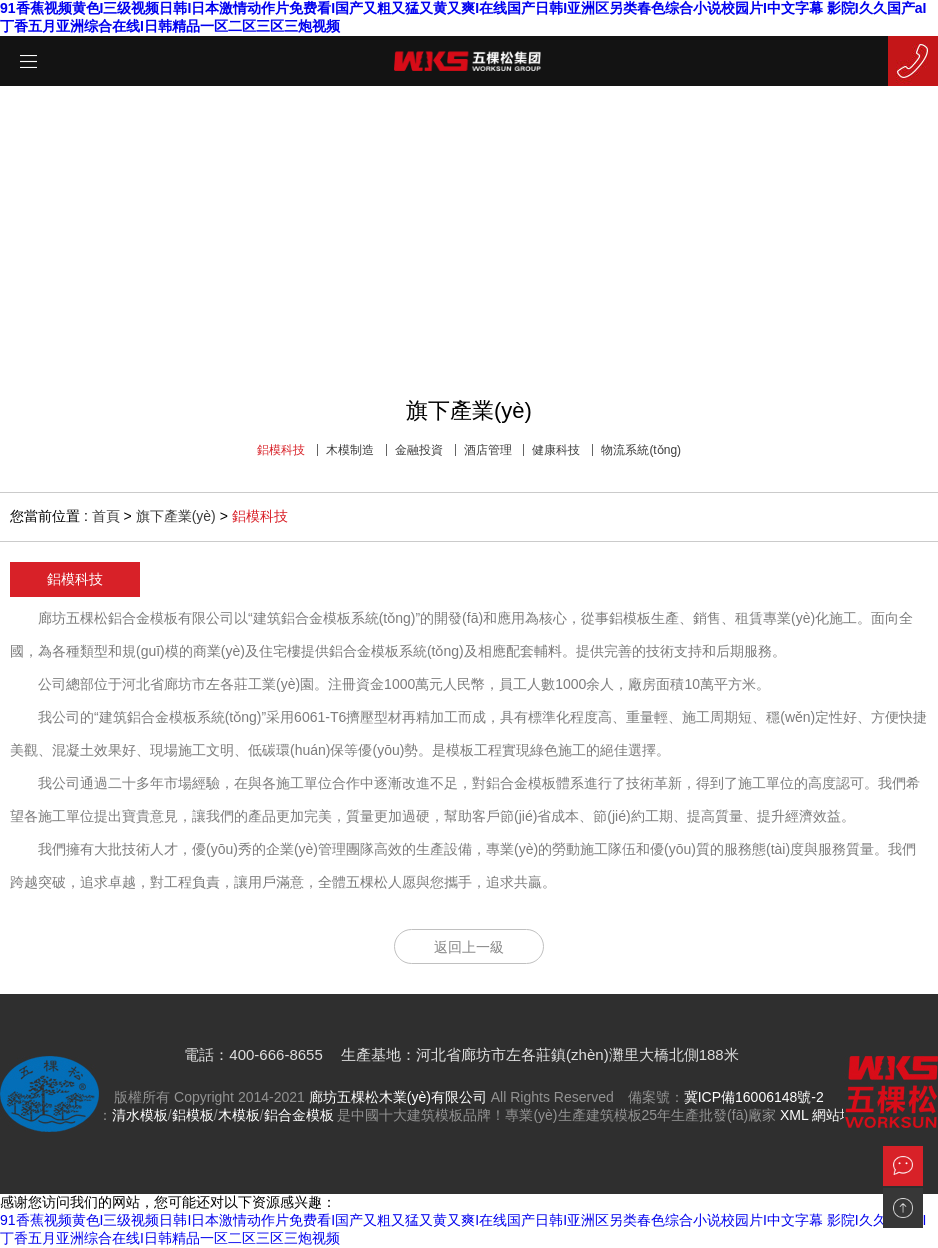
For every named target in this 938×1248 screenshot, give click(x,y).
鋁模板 (193, 1115)
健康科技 (556, 450)
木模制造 (350, 450)
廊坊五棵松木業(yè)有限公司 (398, 1097)
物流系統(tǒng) (641, 450)
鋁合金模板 (299, 1115)
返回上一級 (469, 947)
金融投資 (419, 450)
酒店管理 (488, 450)
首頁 (106, 516)
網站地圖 (840, 1115)
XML (794, 1115)
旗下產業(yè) (176, 516)
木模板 (239, 1115)
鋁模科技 (281, 450)
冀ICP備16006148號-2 (754, 1097)
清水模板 (140, 1115)
